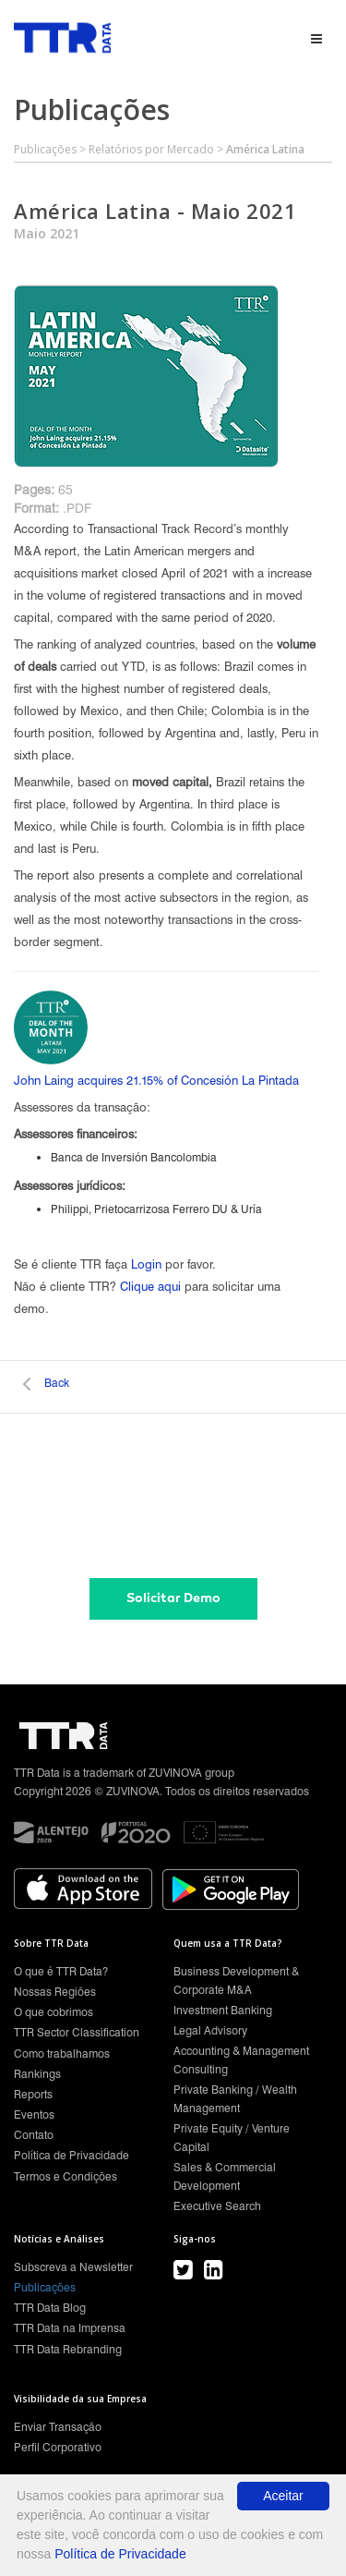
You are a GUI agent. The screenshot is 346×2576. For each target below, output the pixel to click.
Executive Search (217, 2206)
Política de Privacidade (71, 2155)
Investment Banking (222, 2010)
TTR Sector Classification (76, 2032)
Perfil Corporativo (57, 2447)
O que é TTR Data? (61, 1971)
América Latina (265, 149)
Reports (33, 2094)
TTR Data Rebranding (68, 2349)
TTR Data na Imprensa (69, 2328)
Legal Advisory (210, 2030)
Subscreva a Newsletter (73, 2267)
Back (56, 1383)
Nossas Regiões (55, 1992)
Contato (34, 2135)
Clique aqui (150, 1286)
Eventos (34, 2114)
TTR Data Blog (50, 2308)
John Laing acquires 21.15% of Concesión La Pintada (156, 1080)
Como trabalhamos (62, 2053)
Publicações (45, 149)
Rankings (37, 2074)
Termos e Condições (65, 2176)
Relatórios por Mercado (151, 149)
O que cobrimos (53, 2012)
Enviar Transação (57, 2427)
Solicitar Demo (173, 1598)
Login (146, 1264)
